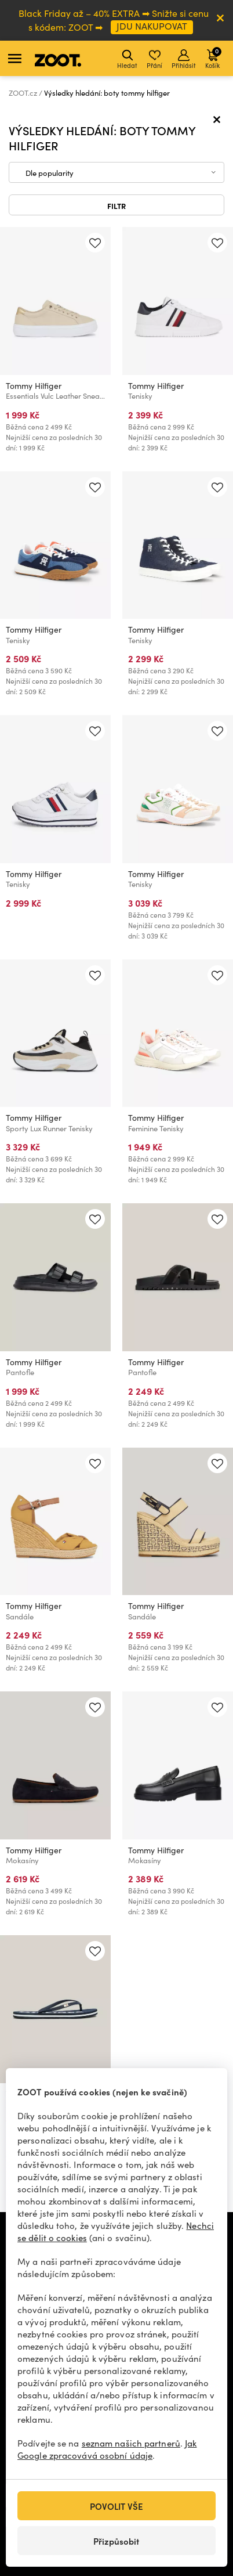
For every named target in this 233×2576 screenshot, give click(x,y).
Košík (213, 58)
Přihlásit (184, 59)
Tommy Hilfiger (33, 385)
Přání (154, 59)
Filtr (116, 205)
